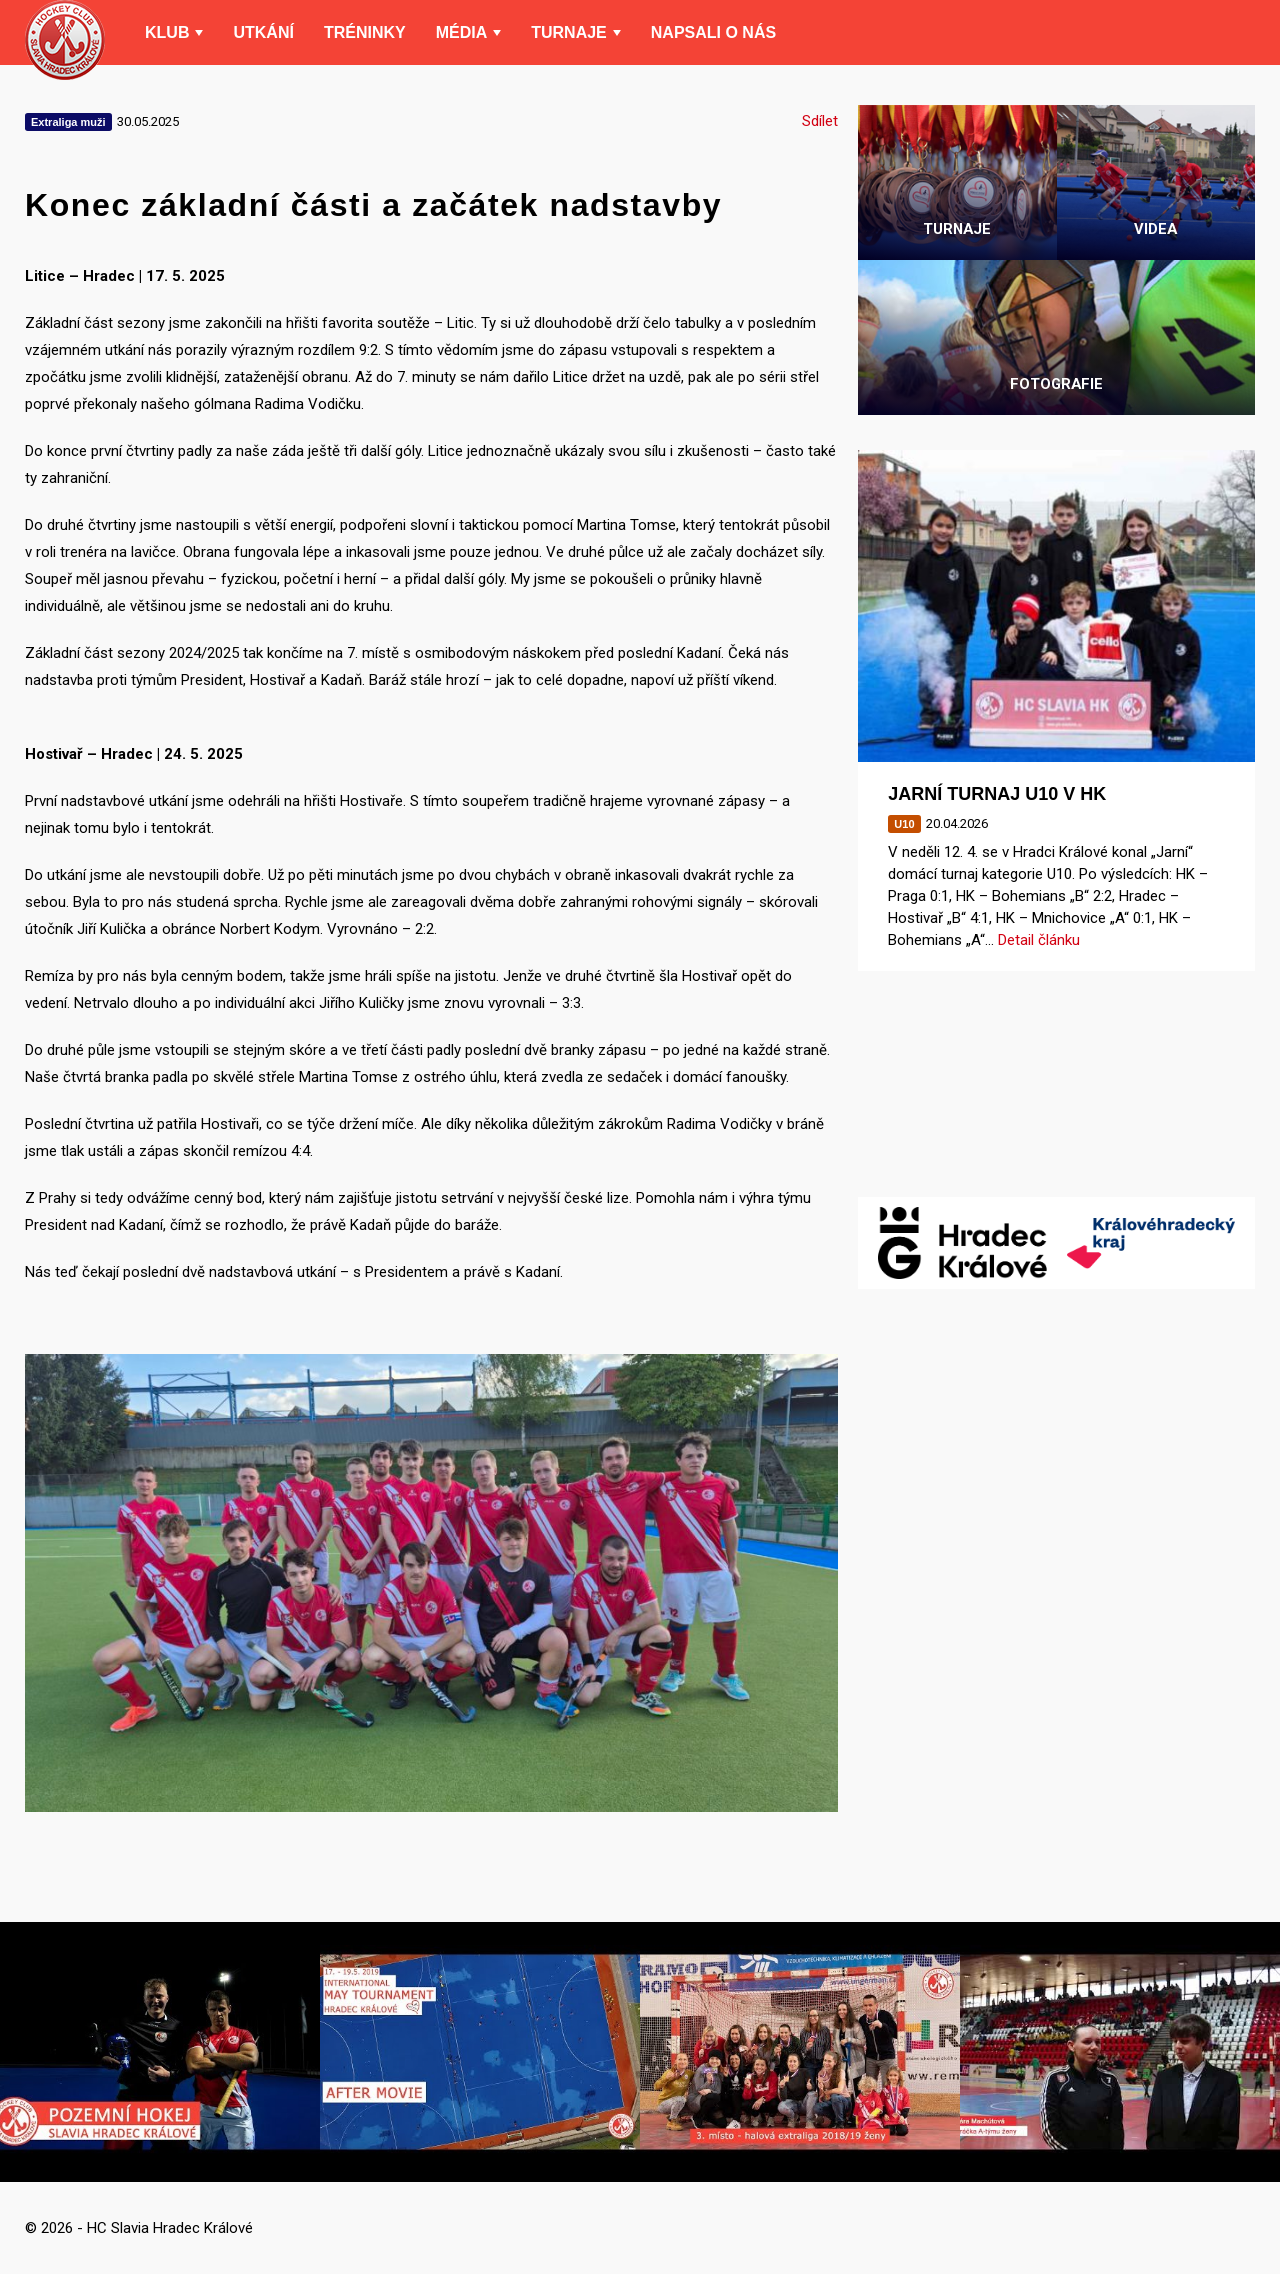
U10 (904, 824)
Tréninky (365, 32)
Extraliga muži (68, 122)
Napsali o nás (713, 32)
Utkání (263, 32)
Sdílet (820, 121)
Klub (167, 32)
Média (462, 32)
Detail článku (1039, 940)
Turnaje (569, 32)
